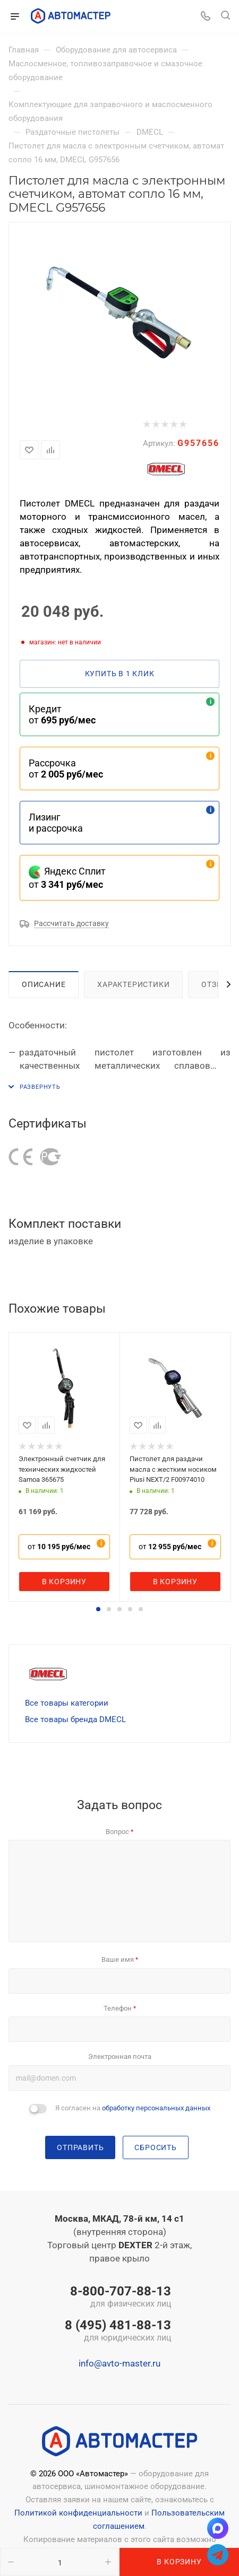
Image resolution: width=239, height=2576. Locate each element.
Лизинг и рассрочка (56, 822)
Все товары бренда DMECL (75, 1719)
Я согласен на (132, 2108)
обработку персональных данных (156, 2108)
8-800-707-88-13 (118, 2297)
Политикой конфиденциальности (78, 2513)
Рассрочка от (66, 768)
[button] (98, 1609)
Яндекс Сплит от (67, 878)
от (59, 1546)
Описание (43, 984)
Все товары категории (66, 1703)
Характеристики (133, 984)
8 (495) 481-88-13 (118, 2331)
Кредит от (62, 714)
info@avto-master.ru (119, 2363)
